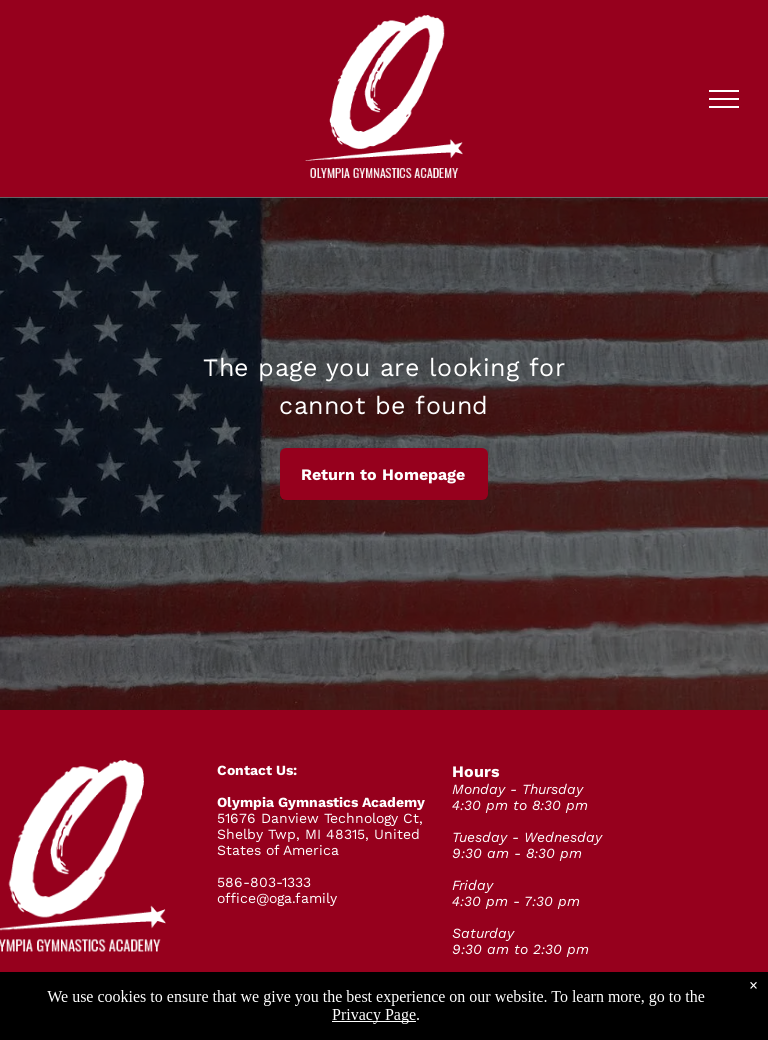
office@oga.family (277, 898)
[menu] (724, 99)
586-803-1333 (264, 882)
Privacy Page (374, 1014)
